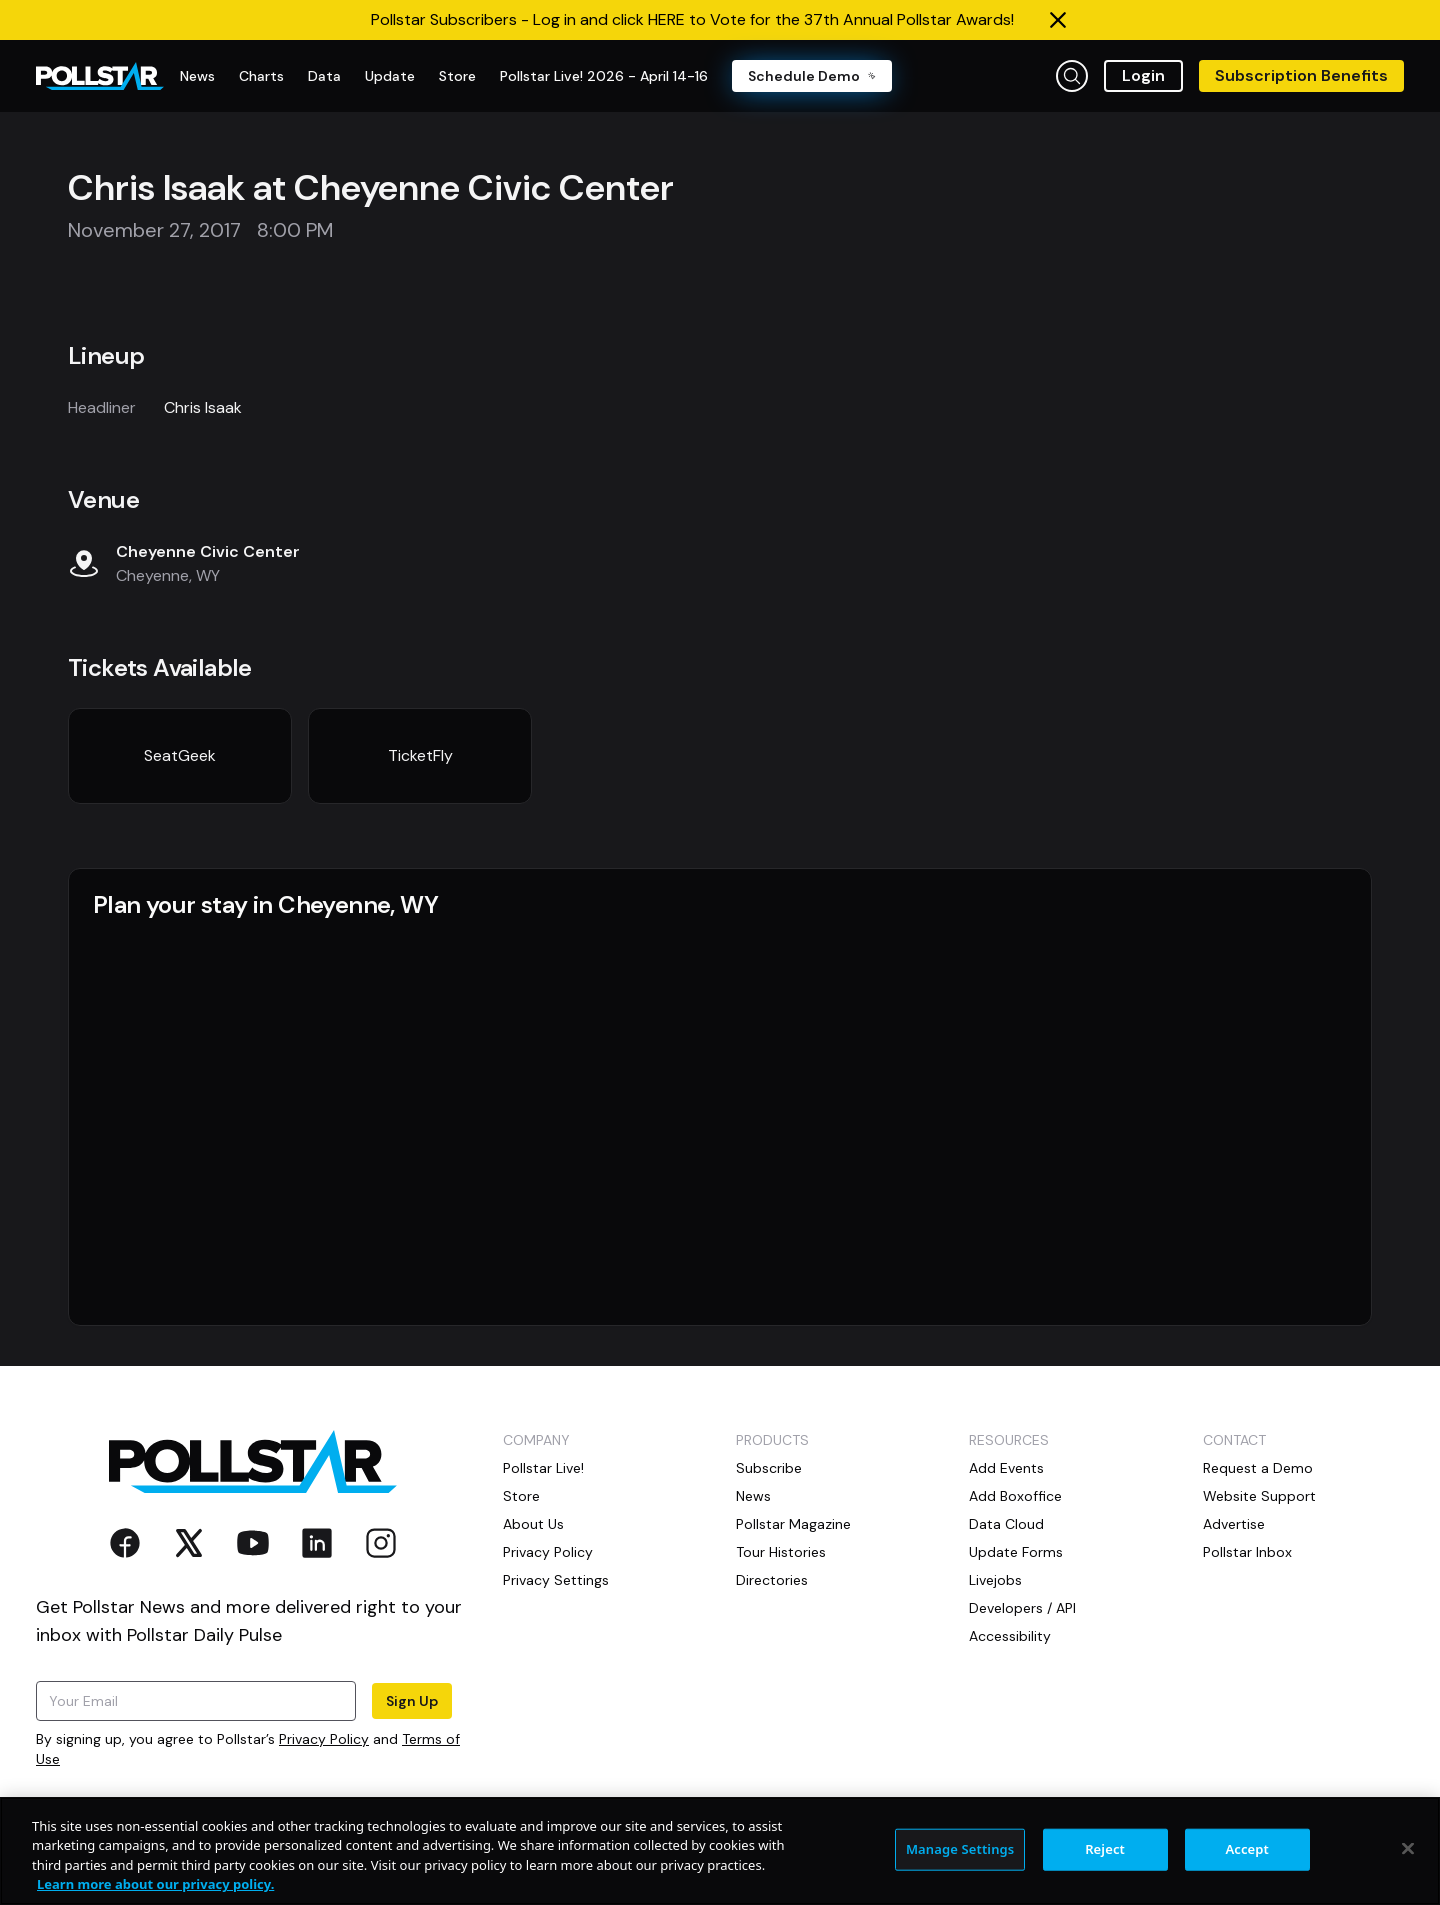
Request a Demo (1258, 1468)
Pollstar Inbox (1247, 1552)
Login (1143, 75)
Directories (772, 1580)
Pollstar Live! (543, 1468)
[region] (720, 1851)
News (753, 1496)
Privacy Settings (556, 1580)
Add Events (1006, 1468)
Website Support (1259, 1496)
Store (521, 1496)
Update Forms (1016, 1552)
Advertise (1234, 1524)
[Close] (1408, 1848)
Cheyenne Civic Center (208, 551)
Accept (1247, 1849)
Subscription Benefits (1301, 75)
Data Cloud (1006, 1524)
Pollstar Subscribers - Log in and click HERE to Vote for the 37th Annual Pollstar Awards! (692, 19)
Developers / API (1022, 1608)
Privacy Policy (324, 1739)
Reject (1105, 1849)
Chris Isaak (203, 407)
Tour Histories (781, 1552)
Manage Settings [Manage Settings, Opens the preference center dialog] (960, 1849)
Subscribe (769, 1468)
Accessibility (1010, 1636)
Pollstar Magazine (793, 1524)
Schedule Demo (812, 76)
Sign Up (412, 1701)
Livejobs (995, 1580)
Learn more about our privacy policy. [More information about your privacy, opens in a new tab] (155, 1884)
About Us (533, 1524)
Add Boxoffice (1015, 1496)
